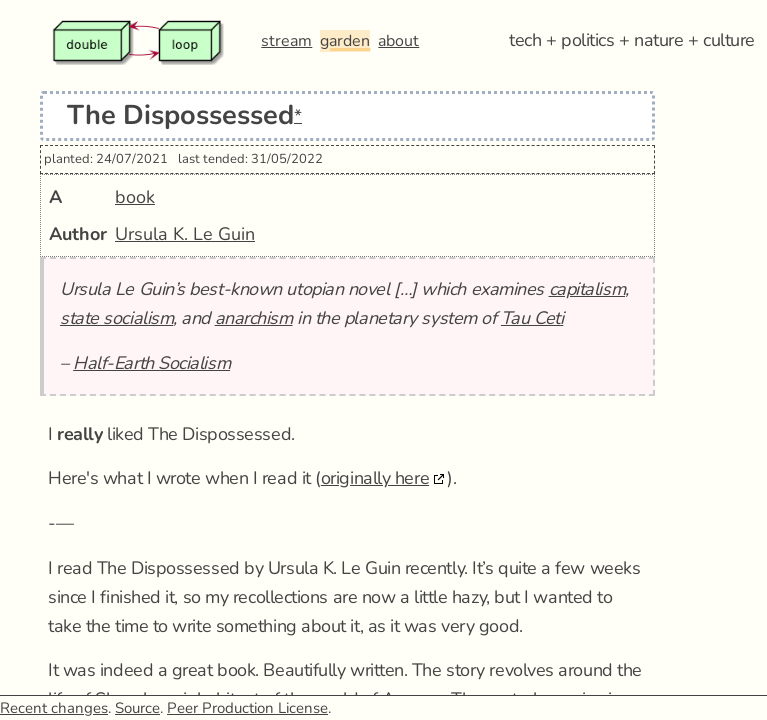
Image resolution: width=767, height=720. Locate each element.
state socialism (116, 318)
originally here (375, 478)
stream (286, 41)
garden (345, 41)
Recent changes (54, 708)
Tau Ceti (532, 318)
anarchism (254, 318)
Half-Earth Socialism (151, 363)
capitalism (587, 289)
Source (137, 708)
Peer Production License (247, 708)
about (398, 41)
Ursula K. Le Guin (185, 234)
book (135, 197)
